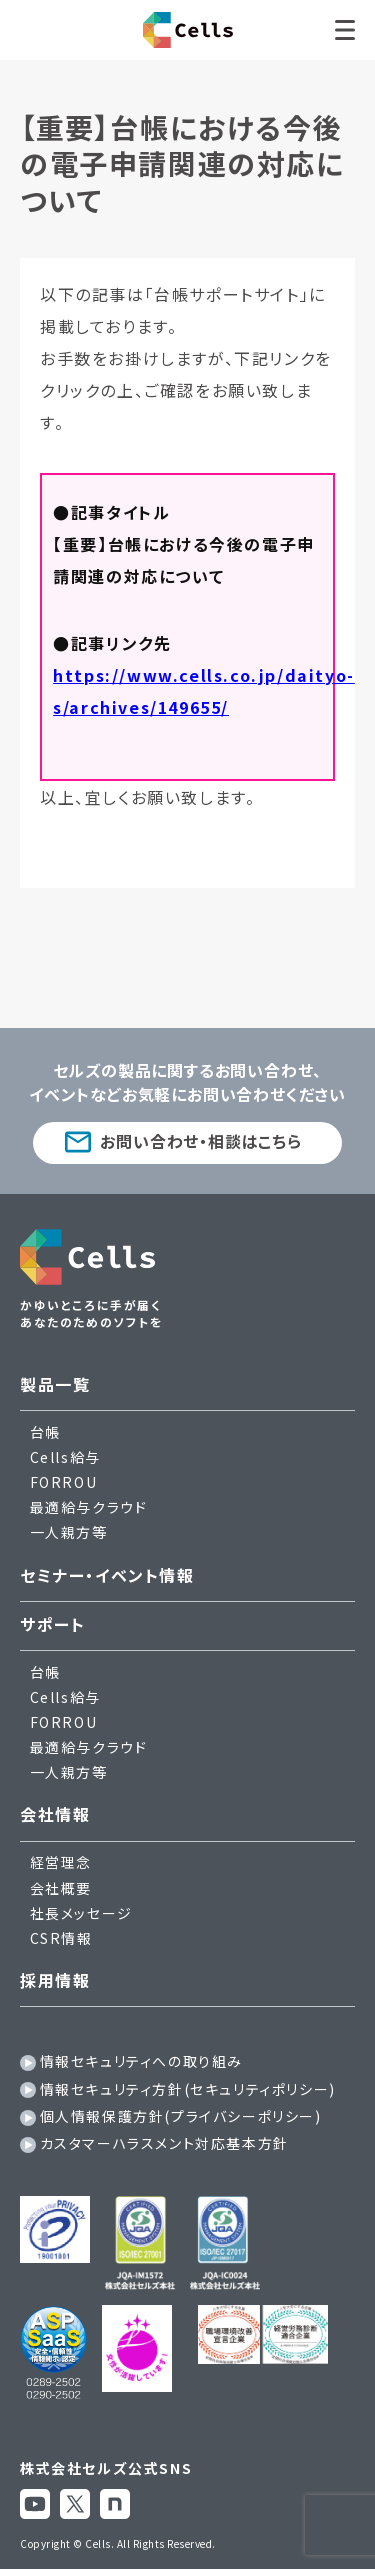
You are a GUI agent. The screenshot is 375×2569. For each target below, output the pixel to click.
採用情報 (55, 1980)
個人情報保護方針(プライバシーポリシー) (181, 2116)
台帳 (45, 1432)
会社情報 (55, 1814)
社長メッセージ (81, 1913)
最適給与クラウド (89, 1507)
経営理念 (61, 1862)
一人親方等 (69, 1532)
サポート (52, 1624)
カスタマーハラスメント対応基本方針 (164, 2143)
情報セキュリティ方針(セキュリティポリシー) (188, 2089)
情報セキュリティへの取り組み (141, 2061)
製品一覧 (55, 1384)
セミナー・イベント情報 (107, 1575)
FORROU (64, 1482)
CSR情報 (61, 1938)
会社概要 (61, 1888)
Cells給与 (65, 1457)
